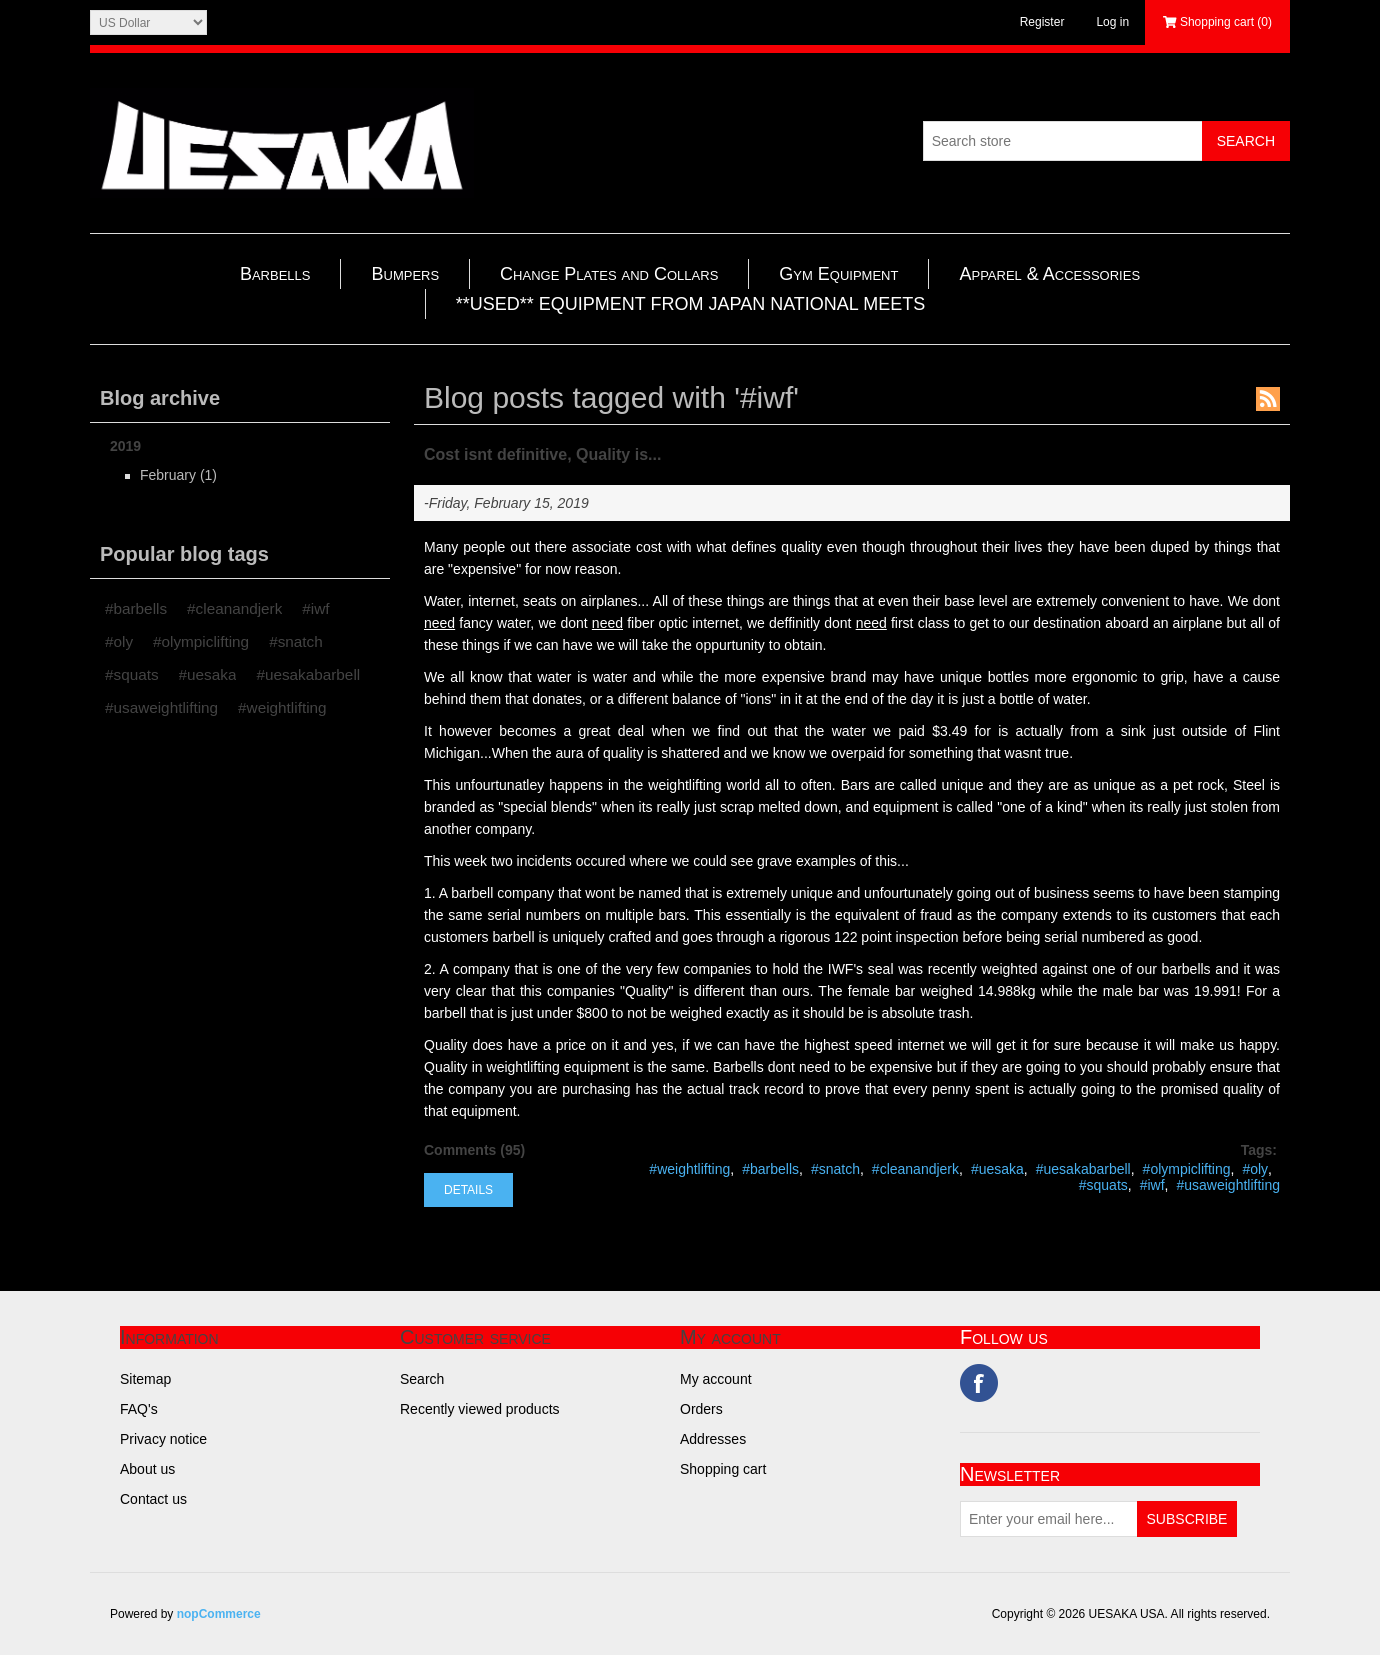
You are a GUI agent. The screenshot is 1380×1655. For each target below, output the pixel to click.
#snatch (296, 641)
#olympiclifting (201, 641)
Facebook (979, 1383)
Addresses (713, 1439)
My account (716, 1379)
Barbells (275, 274)
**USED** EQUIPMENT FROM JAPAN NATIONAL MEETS (690, 304)
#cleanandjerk (234, 608)
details (468, 1190)
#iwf (315, 608)
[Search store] (1063, 141)
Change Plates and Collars (609, 274)
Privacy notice (163, 1439)
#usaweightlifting (161, 707)
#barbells (136, 608)
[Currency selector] (148, 22)
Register (1042, 22)
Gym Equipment (838, 274)
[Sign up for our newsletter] (1049, 1519)
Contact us (153, 1499)
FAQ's (139, 1409)
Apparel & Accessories (1049, 274)
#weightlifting (282, 707)
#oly (119, 641)
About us (147, 1469)
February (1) (178, 475)
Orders (701, 1409)
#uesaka (208, 674)
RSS (1268, 399)
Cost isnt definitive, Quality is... (542, 454)
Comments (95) (474, 1150)
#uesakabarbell (308, 674)
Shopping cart (723, 1469)
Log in (1112, 22)
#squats (132, 674)
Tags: (1259, 1150)
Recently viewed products (480, 1409)
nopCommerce (219, 1614)
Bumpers (405, 274)
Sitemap (145, 1379)
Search (422, 1379)
